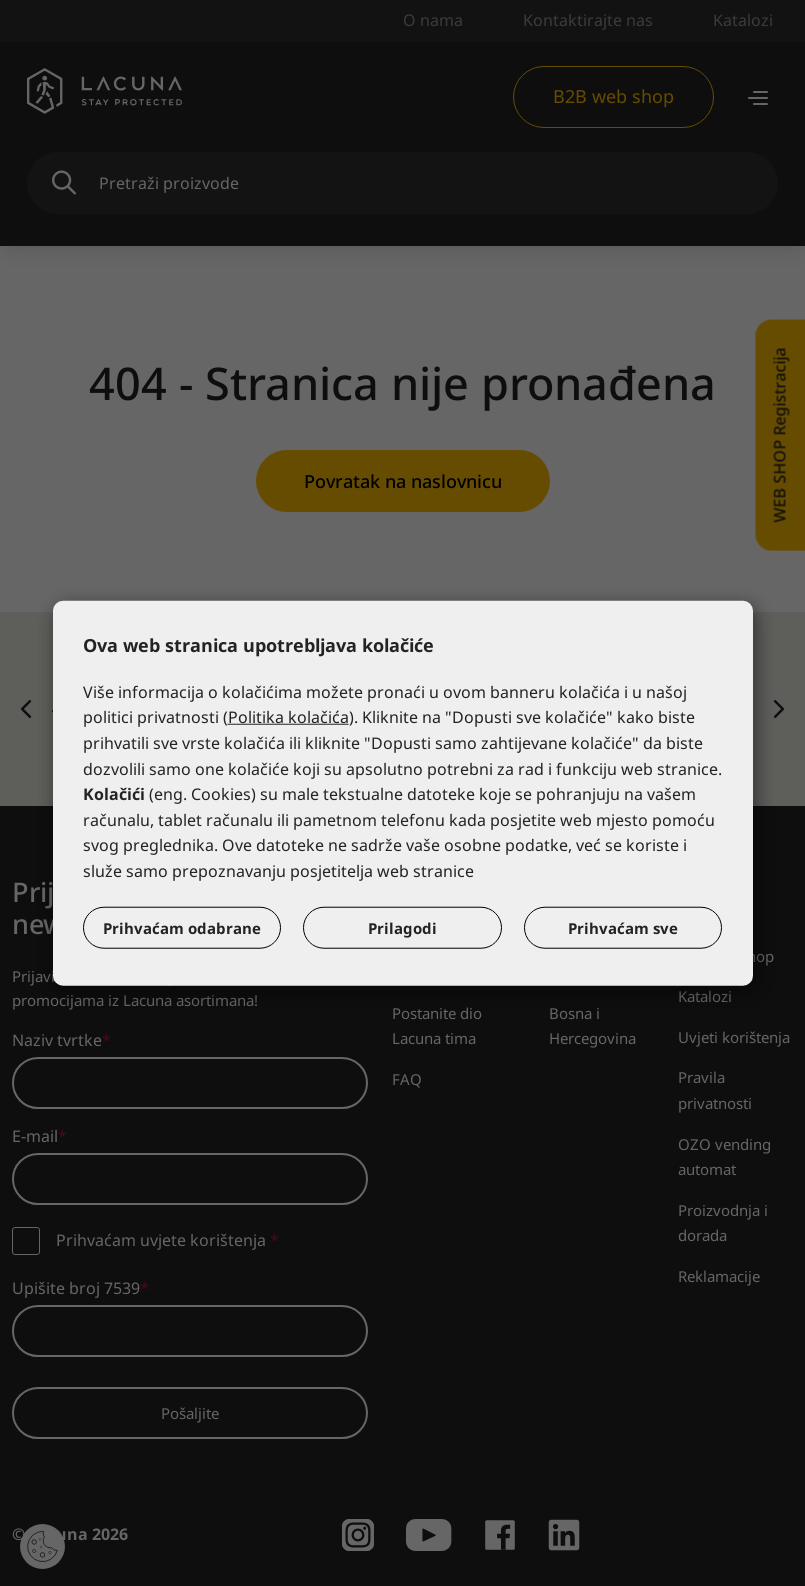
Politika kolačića (288, 717)
